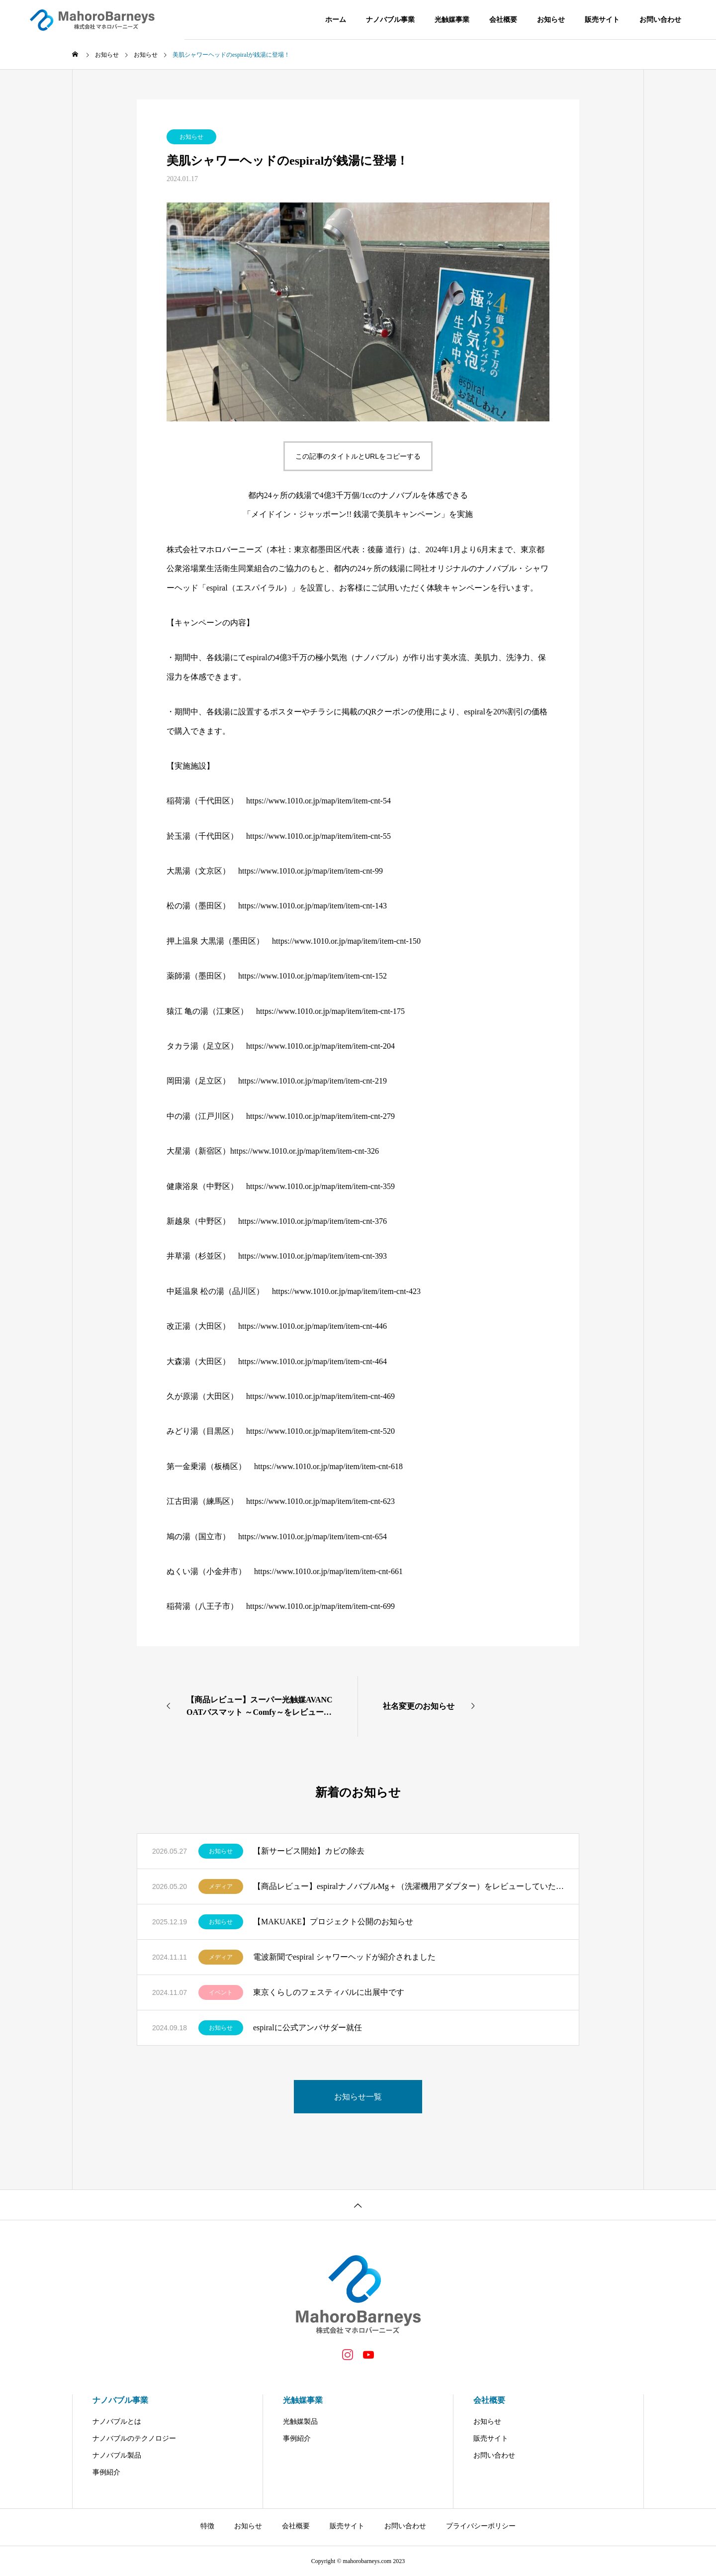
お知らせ (551, 19)
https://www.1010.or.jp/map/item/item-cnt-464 (312, 1361)
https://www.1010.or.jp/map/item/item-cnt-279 (320, 1116)
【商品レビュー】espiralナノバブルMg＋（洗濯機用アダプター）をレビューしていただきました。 (408, 1886)
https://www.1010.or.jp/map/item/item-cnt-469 (320, 1396)
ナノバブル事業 (390, 19)
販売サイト (602, 19)
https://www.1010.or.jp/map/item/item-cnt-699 (320, 1606)
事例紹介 (106, 2472)
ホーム (335, 19)
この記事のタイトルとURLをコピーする (358, 456)
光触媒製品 (300, 2421)
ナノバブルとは (116, 2421)
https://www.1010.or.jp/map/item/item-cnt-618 (328, 1466)
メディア (221, 1886)
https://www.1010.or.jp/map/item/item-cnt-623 (320, 1501)
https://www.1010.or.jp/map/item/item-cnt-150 (346, 941)
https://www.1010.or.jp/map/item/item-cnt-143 (312, 905)
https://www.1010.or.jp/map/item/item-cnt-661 (328, 1571)
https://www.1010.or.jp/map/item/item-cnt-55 (318, 836)
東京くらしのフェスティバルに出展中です (328, 1992)
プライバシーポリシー (481, 2526)
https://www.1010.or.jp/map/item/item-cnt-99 (310, 871)
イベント (221, 1992)
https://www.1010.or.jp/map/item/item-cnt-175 (330, 1011)
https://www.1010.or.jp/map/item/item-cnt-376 (312, 1221)
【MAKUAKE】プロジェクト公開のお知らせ (333, 1921)
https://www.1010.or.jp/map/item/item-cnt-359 (320, 1186)
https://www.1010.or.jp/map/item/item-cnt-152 (312, 976)
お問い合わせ (660, 19)
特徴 (207, 2526)
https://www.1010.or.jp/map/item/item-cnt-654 (312, 1536)
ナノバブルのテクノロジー (134, 2438)
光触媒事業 (452, 19)
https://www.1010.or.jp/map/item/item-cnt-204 (320, 1046)
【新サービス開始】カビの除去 (308, 1851)
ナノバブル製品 (116, 2455)
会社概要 (503, 19)
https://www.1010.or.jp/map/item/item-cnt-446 (312, 1326)
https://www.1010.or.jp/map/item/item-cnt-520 (320, 1431)
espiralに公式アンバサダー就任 (307, 2027)
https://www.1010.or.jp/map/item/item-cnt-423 (346, 1291)
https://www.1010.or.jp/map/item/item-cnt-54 (318, 800)
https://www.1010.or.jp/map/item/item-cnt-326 (304, 1151)
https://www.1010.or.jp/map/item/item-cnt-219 (312, 1081)
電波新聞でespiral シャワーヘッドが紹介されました (344, 1957)
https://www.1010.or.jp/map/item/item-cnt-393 (312, 1256)
